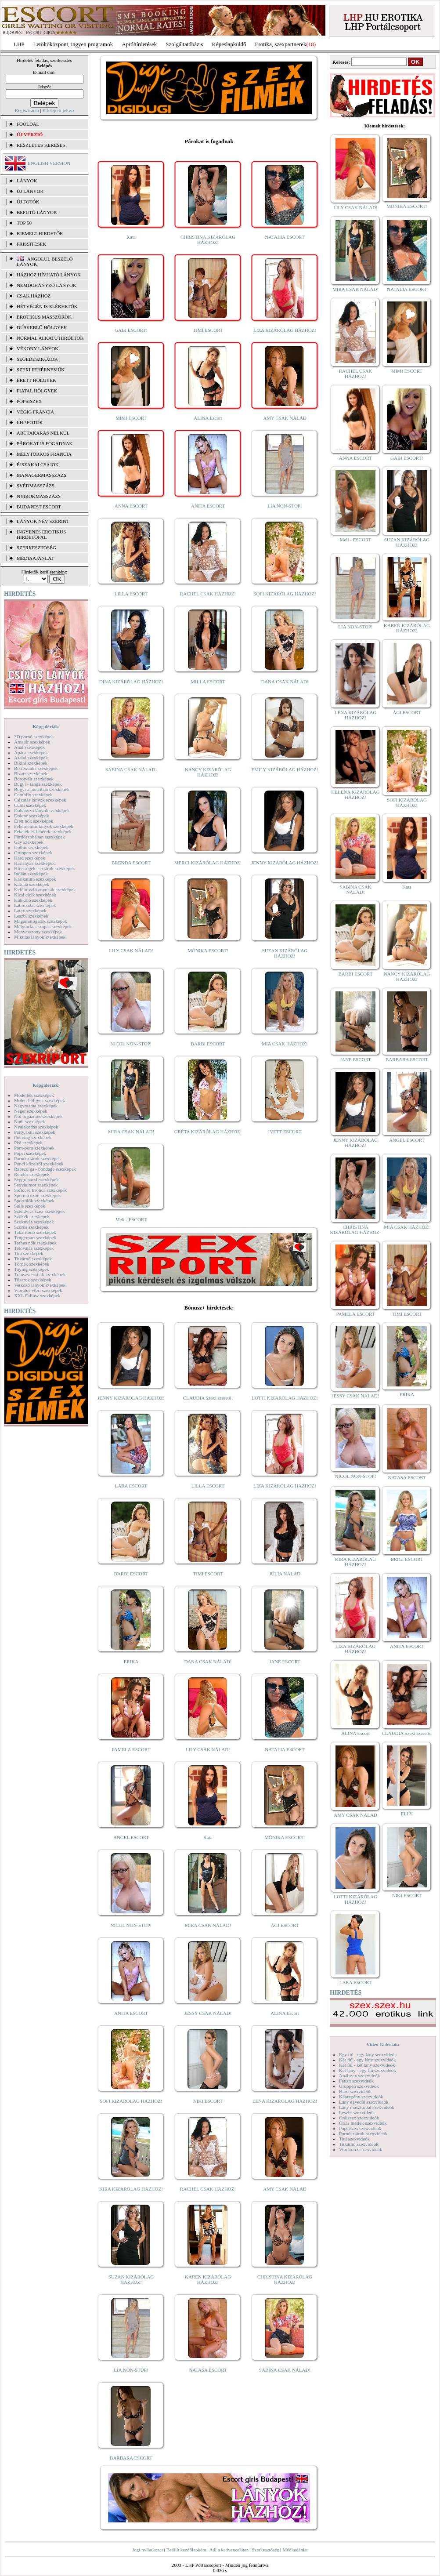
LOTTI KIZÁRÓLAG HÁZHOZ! (284, 1397)
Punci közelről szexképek (38, 1163)
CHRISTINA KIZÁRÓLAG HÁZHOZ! (207, 239)
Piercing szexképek (32, 1137)
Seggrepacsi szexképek (36, 1179)
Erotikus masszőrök (44, 316)
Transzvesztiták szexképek (39, 1274)
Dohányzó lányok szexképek (41, 810)
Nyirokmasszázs (39, 496)
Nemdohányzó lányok (46, 285)
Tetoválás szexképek (34, 1248)
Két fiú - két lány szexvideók (367, 2065)
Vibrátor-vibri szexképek (38, 1290)
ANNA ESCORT (131, 505)
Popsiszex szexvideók (360, 2128)
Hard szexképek (29, 857)
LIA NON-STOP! (284, 505)
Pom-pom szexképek (34, 1147)
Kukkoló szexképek (33, 900)
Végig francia (35, 411)
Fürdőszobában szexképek (39, 836)
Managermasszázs (41, 475)
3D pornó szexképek (34, 736)
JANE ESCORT (284, 1661)
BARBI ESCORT (208, 1043)
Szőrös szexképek (31, 1227)
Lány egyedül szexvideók (363, 2101)
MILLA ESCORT (208, 681)
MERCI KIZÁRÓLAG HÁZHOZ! (208, 862)
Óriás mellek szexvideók (363, 2123)
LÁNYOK (27, 180)
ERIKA (131, 1661)
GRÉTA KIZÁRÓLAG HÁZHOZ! (208, 1131)
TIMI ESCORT (208, 330)
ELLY (407, 1813)
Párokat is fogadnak (45, 443)
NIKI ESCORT (208, 2101)
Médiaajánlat (294, 2549)
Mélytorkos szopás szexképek (43, 926)
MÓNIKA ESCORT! (208, 950)
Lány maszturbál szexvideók (366, 2107)
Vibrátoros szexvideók (360, 2149)
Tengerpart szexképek (35, 1237)
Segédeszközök (37, 359)
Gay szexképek (28, 842)
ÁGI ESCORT (285, 1925)
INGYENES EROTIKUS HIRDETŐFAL (41, 534)
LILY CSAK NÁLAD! (131, 950)
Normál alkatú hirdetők (50, 338)
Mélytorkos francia (44, 454)
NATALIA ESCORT (284, 236)
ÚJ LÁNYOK (30, 191)
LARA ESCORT (131, 1485)
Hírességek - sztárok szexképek (44, 868)
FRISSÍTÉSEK (31, 244)
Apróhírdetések (139, 44)
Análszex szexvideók (359, 2075)
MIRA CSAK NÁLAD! (131, 1131)
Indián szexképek (31, 873)
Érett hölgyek (36, 380)
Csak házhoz (33, 295)
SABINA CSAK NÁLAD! (131, 769)
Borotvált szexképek (34, 778)
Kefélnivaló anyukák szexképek (45, 889)
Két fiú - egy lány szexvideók (367, 2059)
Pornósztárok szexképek (37, 1158)
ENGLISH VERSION (49, 163)
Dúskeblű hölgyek (42, 327)
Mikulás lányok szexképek (39, 937)
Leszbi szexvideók (357, 2112)
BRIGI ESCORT (406, 1559)
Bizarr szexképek (30, 773)
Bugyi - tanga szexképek (37, 784)
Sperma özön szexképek (37, 1195)
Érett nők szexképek (33, 821)
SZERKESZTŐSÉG (36, 547)
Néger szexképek (30, 1111)
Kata (131, 236)
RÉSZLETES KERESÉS (41, 145)
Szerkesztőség (265, 2549)
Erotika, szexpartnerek (281, 44)
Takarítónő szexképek (35, 1232)
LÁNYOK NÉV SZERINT (43, 521)
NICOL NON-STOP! (131, 1043)
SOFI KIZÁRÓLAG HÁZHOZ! (284, 593)
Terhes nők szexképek (35, 1242)
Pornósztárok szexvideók (363, 2133)
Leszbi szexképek (31, 915)
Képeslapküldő (229, 44)
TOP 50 (24, 222)
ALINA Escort (208, 418)
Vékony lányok (37, 348)
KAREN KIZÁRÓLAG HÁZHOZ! (208, 2279)
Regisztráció (27, 110)
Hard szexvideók (355, 2091)
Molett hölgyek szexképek (39, 1100)
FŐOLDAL (28, 124)
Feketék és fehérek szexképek (43, 831)
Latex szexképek (30, 910)
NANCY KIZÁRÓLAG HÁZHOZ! (208, 772)
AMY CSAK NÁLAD (285, 418)
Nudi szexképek (29, 1121)
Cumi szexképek (30, 805)
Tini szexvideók (354, 2138)
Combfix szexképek (33, 794)
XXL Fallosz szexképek (37, 1295)
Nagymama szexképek (36, 1105)
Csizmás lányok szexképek (40, 799)
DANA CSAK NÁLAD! (284, 681)
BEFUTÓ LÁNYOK (37, 212)
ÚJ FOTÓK (28, 201)
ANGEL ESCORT (131, 1837)
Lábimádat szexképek (35, 905)
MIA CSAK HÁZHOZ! (285, 1043)
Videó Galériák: (382, 2044)
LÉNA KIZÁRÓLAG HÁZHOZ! (284, 2101)
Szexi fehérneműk (41, 369)
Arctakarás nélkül (43, 432)
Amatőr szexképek (32, 741)
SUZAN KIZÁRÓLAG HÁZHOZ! (285, 953)
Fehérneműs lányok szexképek (43, 826)
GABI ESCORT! (131, 330)
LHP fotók (30, 422)
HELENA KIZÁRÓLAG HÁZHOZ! (355, 794)
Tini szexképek (28, 1253)
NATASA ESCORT (208, 2370)
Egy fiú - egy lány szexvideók (368, 2054)
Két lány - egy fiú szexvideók (367, 2070)
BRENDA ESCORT (131, 862)
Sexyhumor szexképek (36, 1184)
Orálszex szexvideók (359, 2117)
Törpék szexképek (31, 1263)
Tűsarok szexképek (32, 1279)
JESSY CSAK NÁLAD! (208, 2013)
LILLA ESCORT (131, 593)
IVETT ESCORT (285, 1131)
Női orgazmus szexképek (38, 1116)
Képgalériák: (46, 726)
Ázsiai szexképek (31, 757)
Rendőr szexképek (32, 1174)
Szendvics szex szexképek (39, 1211)
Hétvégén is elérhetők (47, 306)
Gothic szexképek (31, 847)
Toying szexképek (31, 1269)
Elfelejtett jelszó (58, 110)
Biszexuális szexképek (36, 768)
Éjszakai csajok (38, 464)
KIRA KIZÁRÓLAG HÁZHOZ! (131, 2188)
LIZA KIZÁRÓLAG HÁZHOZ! (284, 330)
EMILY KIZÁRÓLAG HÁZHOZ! (285, 769)
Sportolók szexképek (34, 1200)
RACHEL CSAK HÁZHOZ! (208, 593)
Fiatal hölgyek (37, 390)
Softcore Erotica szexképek (40, 1190)
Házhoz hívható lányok (49, 274)
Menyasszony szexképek (38, 931)
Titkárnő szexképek (33, 1258)
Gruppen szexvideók (359, 2086)
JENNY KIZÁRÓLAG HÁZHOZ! (284, 862)
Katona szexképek (31, 884)
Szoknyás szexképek (34, 1221)
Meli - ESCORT (131, 1219)
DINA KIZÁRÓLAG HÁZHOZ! (131, 681)
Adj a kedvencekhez (229, 2549)
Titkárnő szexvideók (359, 2144)
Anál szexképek (29, 747)
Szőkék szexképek (32, 1216)
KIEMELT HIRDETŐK (40, 233)
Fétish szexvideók (356, 2080)
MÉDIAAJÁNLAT (35, 558)
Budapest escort (39, 506)
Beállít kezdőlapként (186, 2549)
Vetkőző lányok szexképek (39, 1285)
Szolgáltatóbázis (184, 44)
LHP (19, 44)
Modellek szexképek (34, 1095)
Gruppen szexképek (33, 852)
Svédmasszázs (35, 485)
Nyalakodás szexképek (36, 1126)
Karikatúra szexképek (35, 879)
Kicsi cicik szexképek (35, 894)
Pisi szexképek (28, 1142)
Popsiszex (29, 401)
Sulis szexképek (29, 1205)
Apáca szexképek (31, 752)
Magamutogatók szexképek (40, 921)
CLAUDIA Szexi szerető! (208, 1397)
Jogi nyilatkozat (147, 2549)
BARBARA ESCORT (131, 2457)
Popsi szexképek (30, 1153)
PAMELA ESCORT (131, 1749)
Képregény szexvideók (361, 2096)
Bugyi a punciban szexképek (41, 789)
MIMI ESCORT (131, 418)
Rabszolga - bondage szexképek (45, 1169)
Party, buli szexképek (34, 1132)
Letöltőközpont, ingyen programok (73, 44)
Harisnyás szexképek (34, 863)
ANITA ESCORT (208, 505)
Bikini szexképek (30, 763)
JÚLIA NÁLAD (284, 1573)
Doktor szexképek (31, 815)
